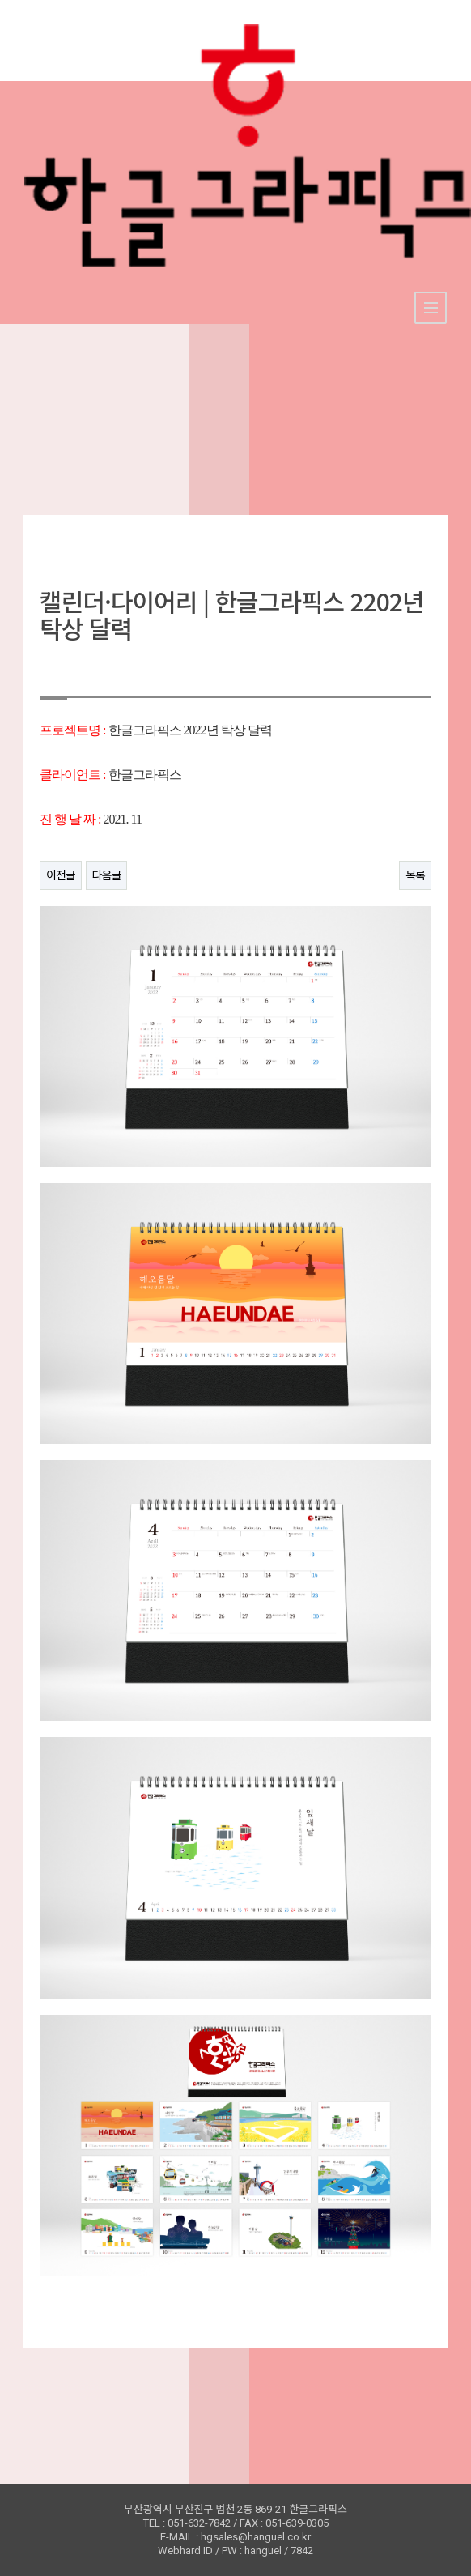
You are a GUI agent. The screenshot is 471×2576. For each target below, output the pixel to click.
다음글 (106, 875)
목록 (415, 875)
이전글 (60, 875)
